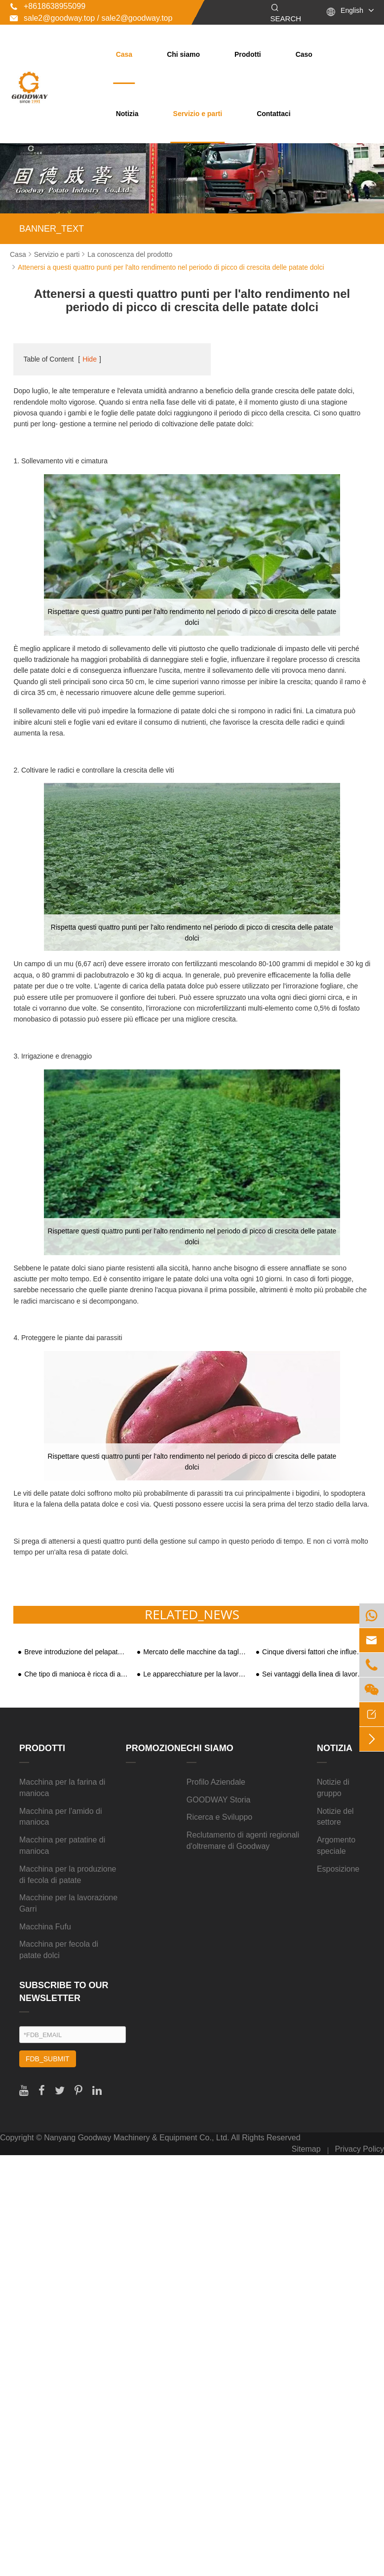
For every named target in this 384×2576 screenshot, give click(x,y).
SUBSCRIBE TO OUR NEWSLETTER (64, 1991)
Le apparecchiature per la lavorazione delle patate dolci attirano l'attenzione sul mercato (195, 1674)
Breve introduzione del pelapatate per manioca (76, 1652)
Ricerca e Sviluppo (219, 1817)
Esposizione (338, 1869)
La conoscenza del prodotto (129, 254)
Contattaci (273, 114)
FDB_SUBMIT (48, 2059)
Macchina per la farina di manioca (62, 1788)
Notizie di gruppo (333, 1788)
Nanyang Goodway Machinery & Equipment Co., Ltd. (136, 2137)
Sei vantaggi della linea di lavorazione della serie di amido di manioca (314, 1674)
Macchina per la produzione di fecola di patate (67, 1874)
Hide (89, 359)
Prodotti (247, 54)
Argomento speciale (336, 1845)
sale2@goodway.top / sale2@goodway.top (91, 18)
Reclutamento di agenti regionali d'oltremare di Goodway (243, 1840)
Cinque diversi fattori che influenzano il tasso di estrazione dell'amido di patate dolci (314, 1652)
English (352, 10)
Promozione (156, 1748)
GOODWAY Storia (219, 1800)
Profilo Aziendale (216, 1782)
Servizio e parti (198, 114)
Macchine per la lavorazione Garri (68, 1903)
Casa (124, 54)
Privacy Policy (359, 2149)
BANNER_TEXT (51, 229)
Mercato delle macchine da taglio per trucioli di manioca (195, 1652)
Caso (304, 54)
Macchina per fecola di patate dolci (58, 1950)
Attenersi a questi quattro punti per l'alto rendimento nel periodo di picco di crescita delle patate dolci (171, 267)
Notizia (127, 114)
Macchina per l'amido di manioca (60, 1817)
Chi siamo (183, 54)
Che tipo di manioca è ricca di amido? (76, 1674)
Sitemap (306, 2149)
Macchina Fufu (45, 1926)
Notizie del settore (335, 1817)
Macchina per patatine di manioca (62, 1845)
